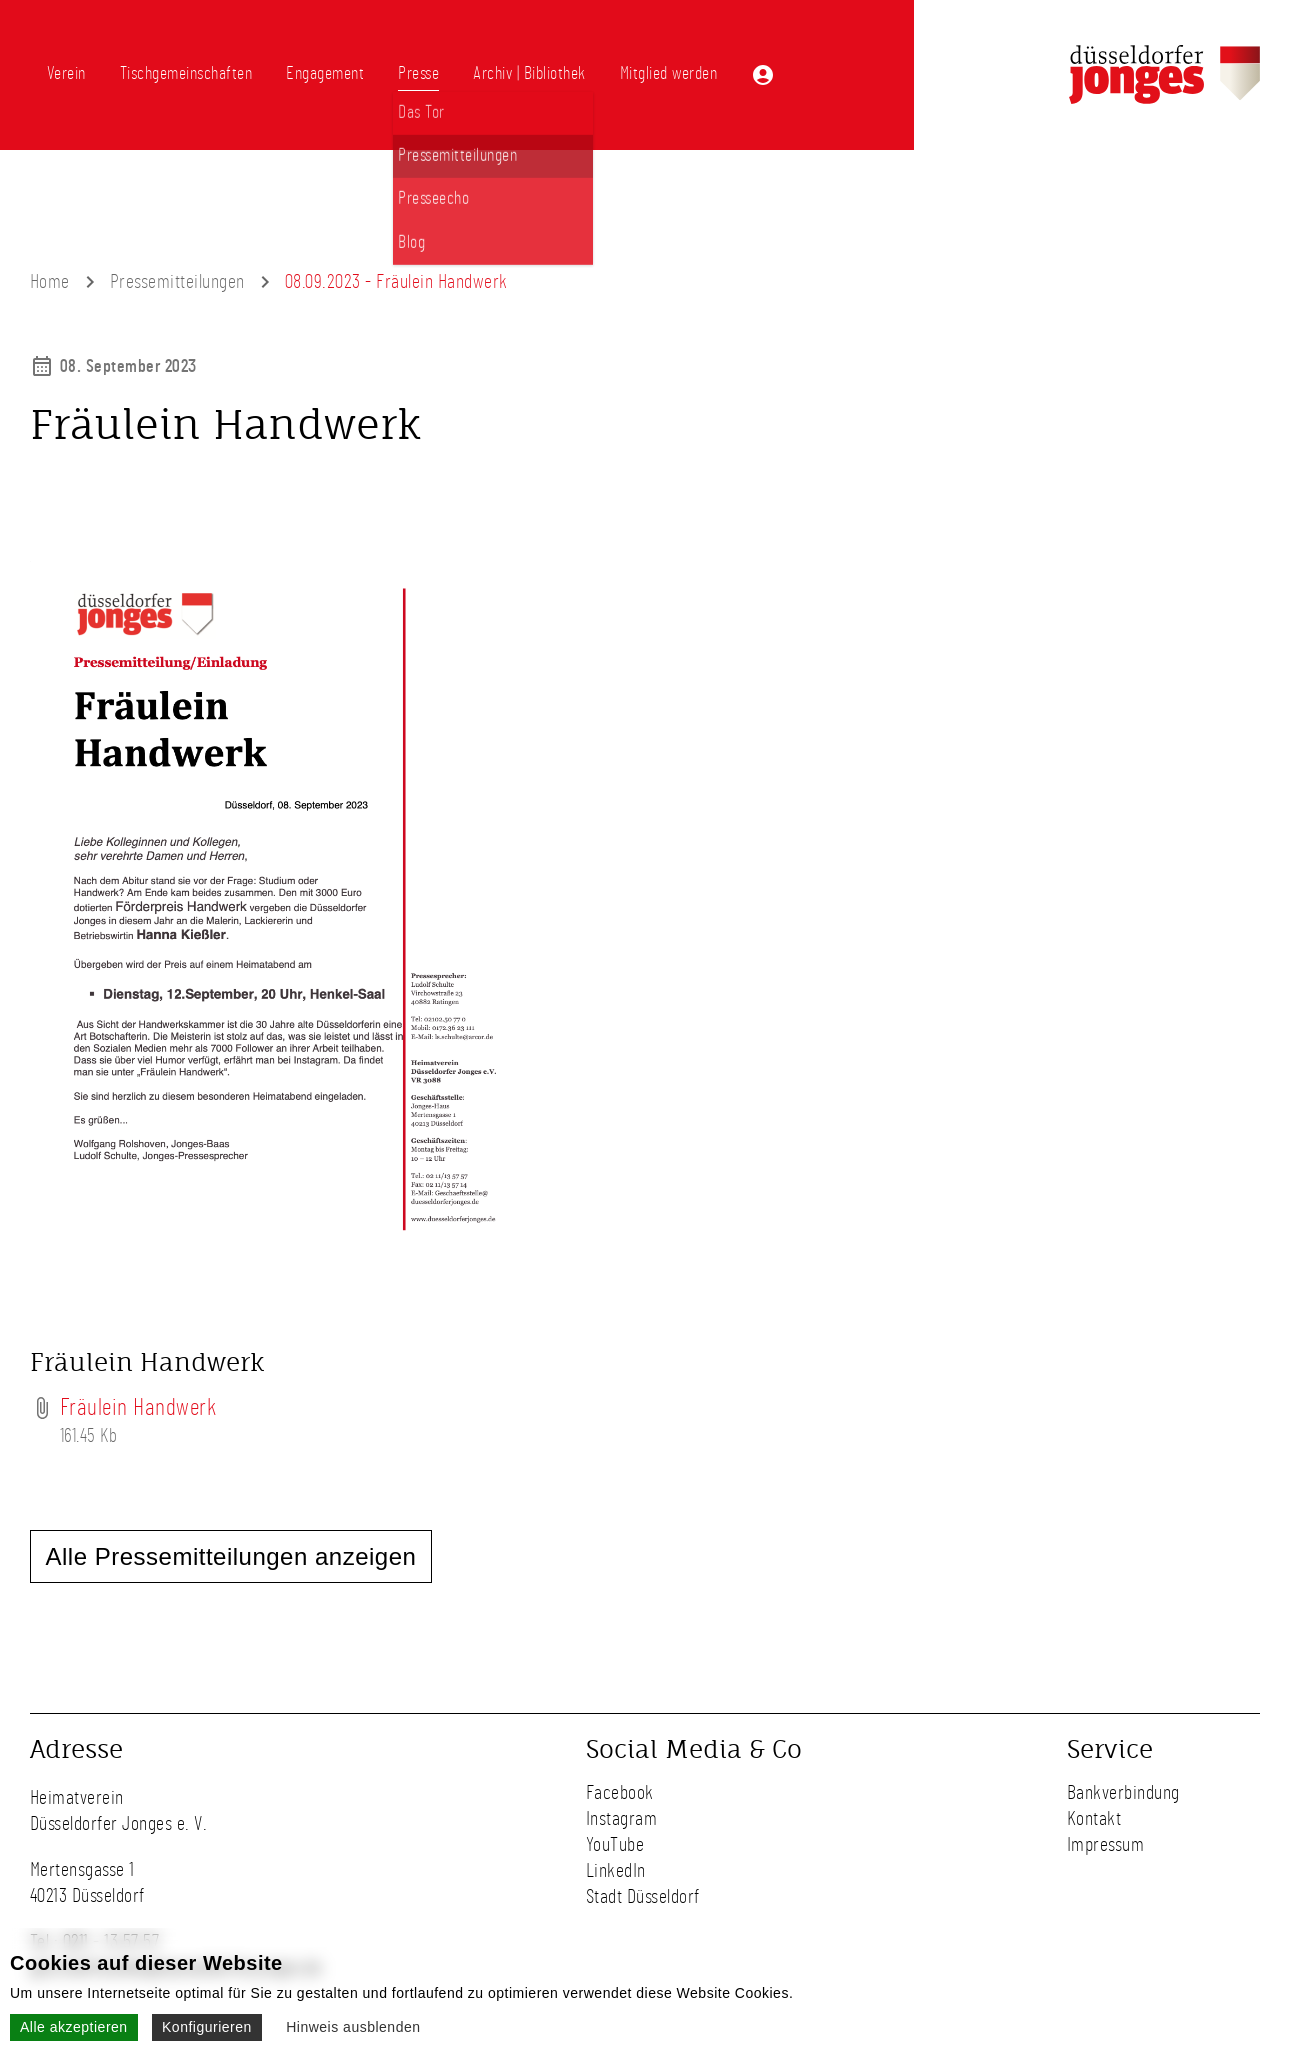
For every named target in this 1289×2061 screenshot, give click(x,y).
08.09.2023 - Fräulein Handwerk (396, 282)
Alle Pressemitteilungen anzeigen (231, 1556)
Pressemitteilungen (177, 282)
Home (50, 282)
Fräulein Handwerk (138, 1408)
